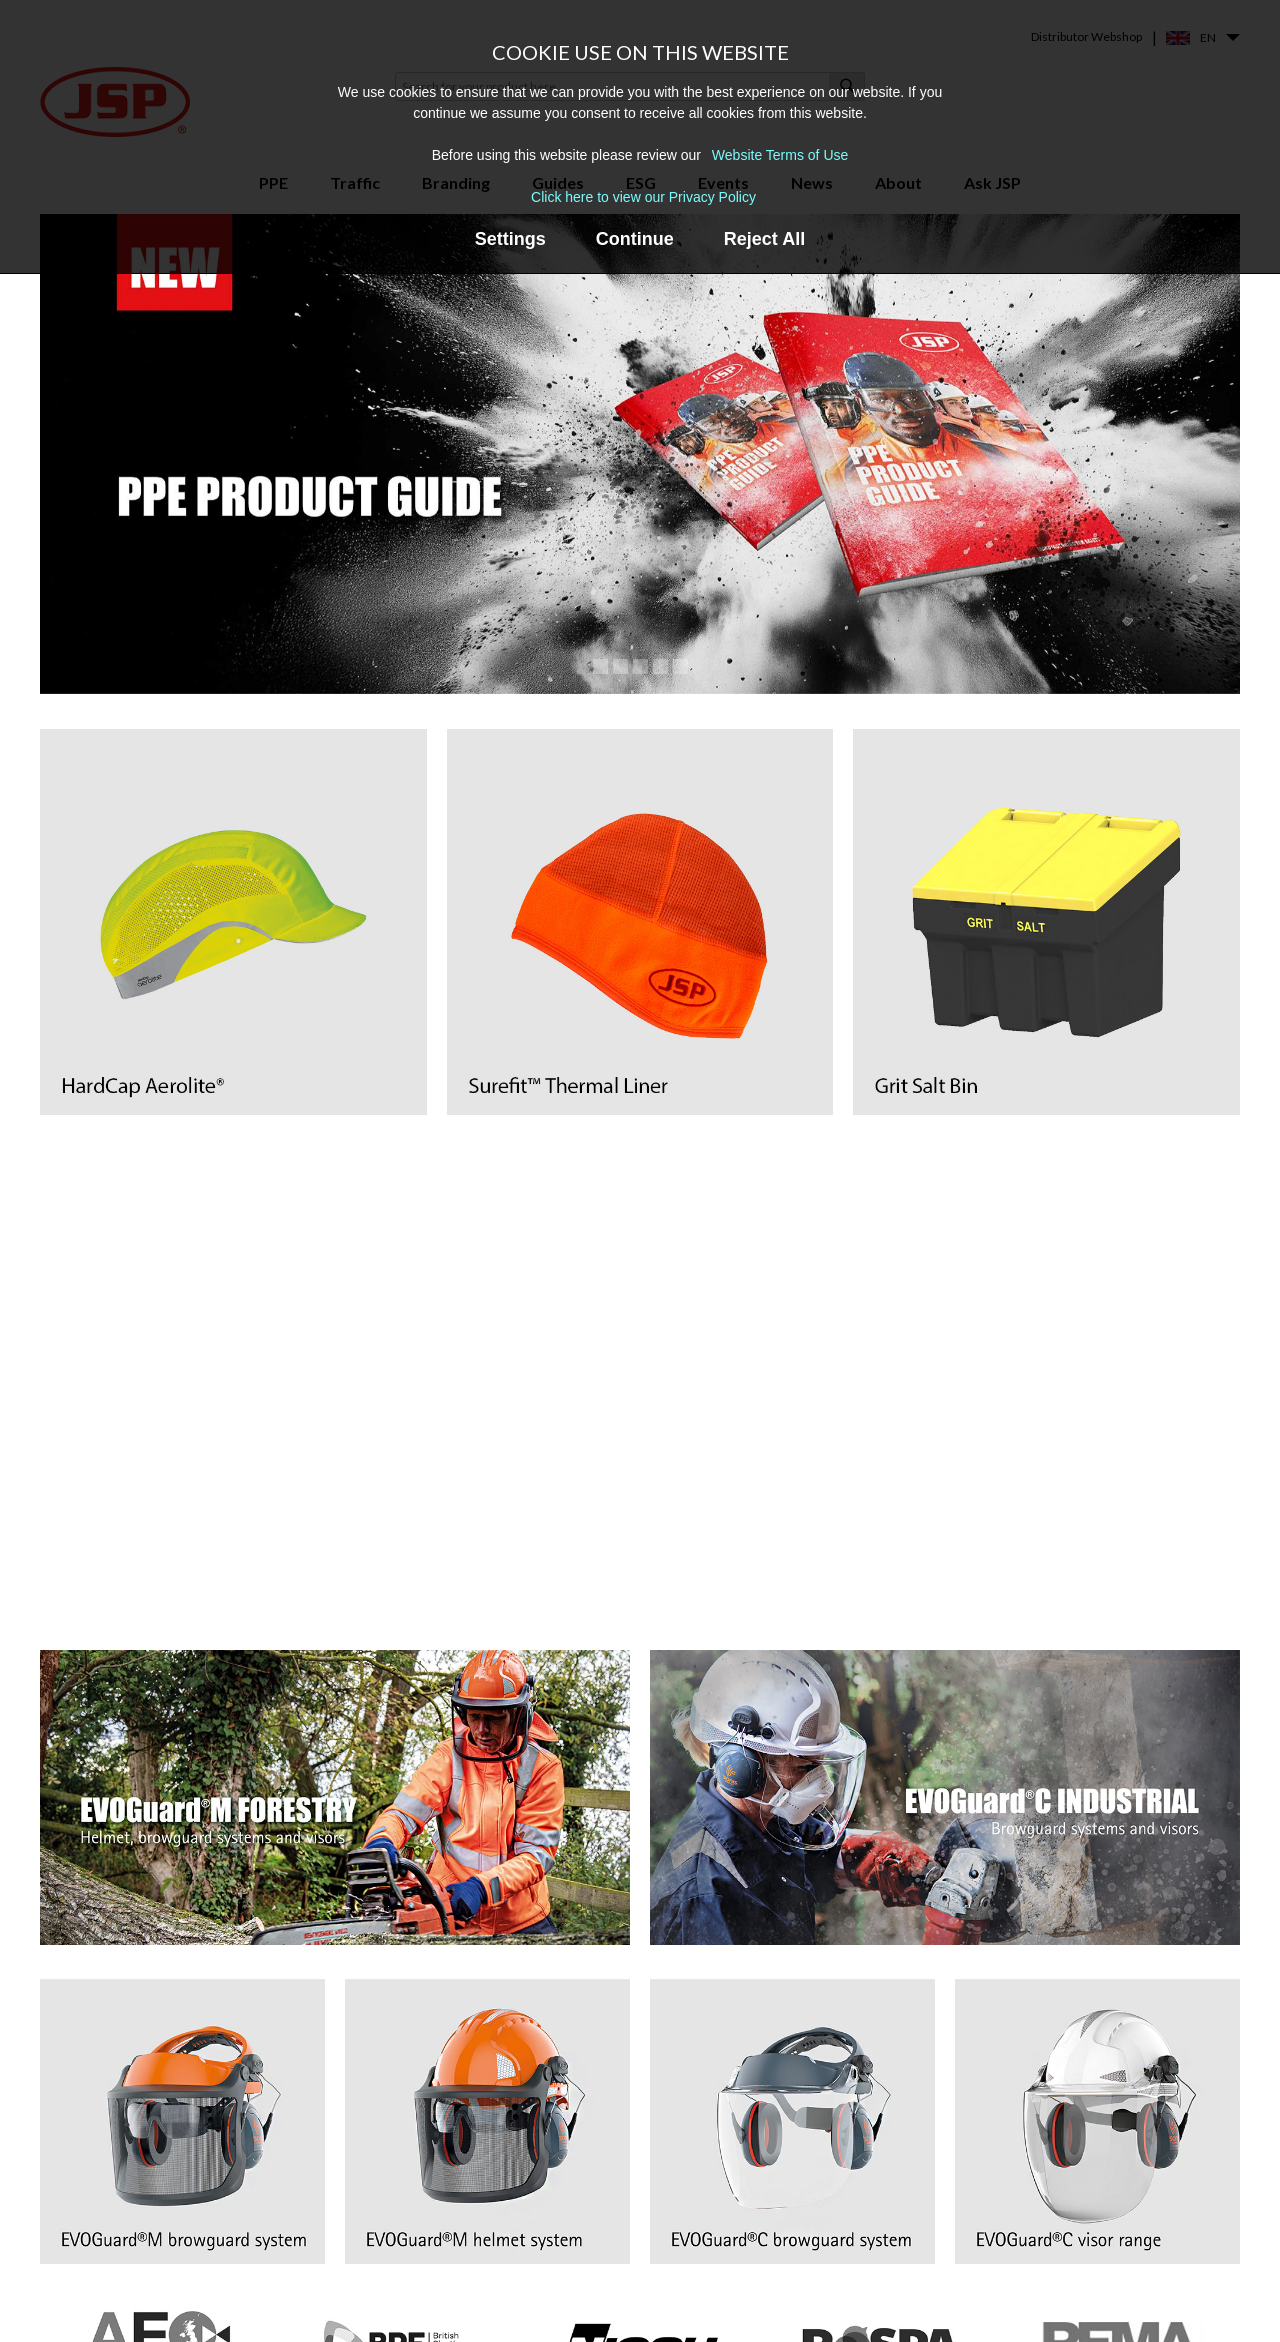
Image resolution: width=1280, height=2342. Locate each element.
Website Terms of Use (780, 155)
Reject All (764, 239)
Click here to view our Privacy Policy (643, 197)
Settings (510, 239)
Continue (635, 239)
